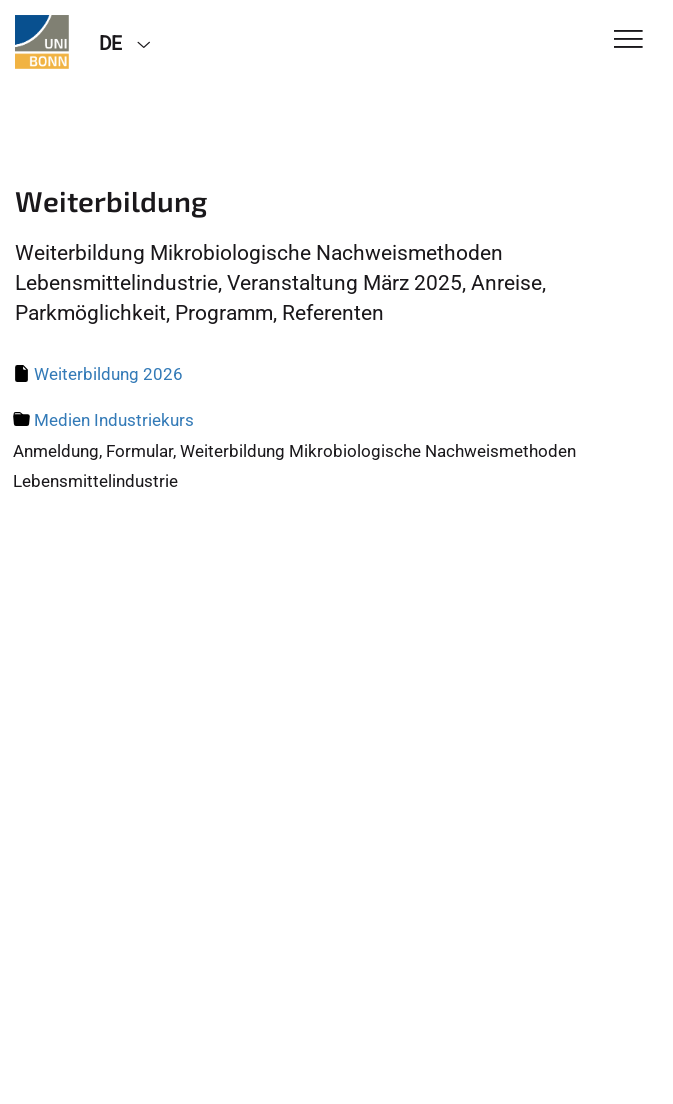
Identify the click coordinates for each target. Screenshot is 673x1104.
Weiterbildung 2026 (108, 374)
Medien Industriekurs (114, 420)
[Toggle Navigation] (628, 40)
